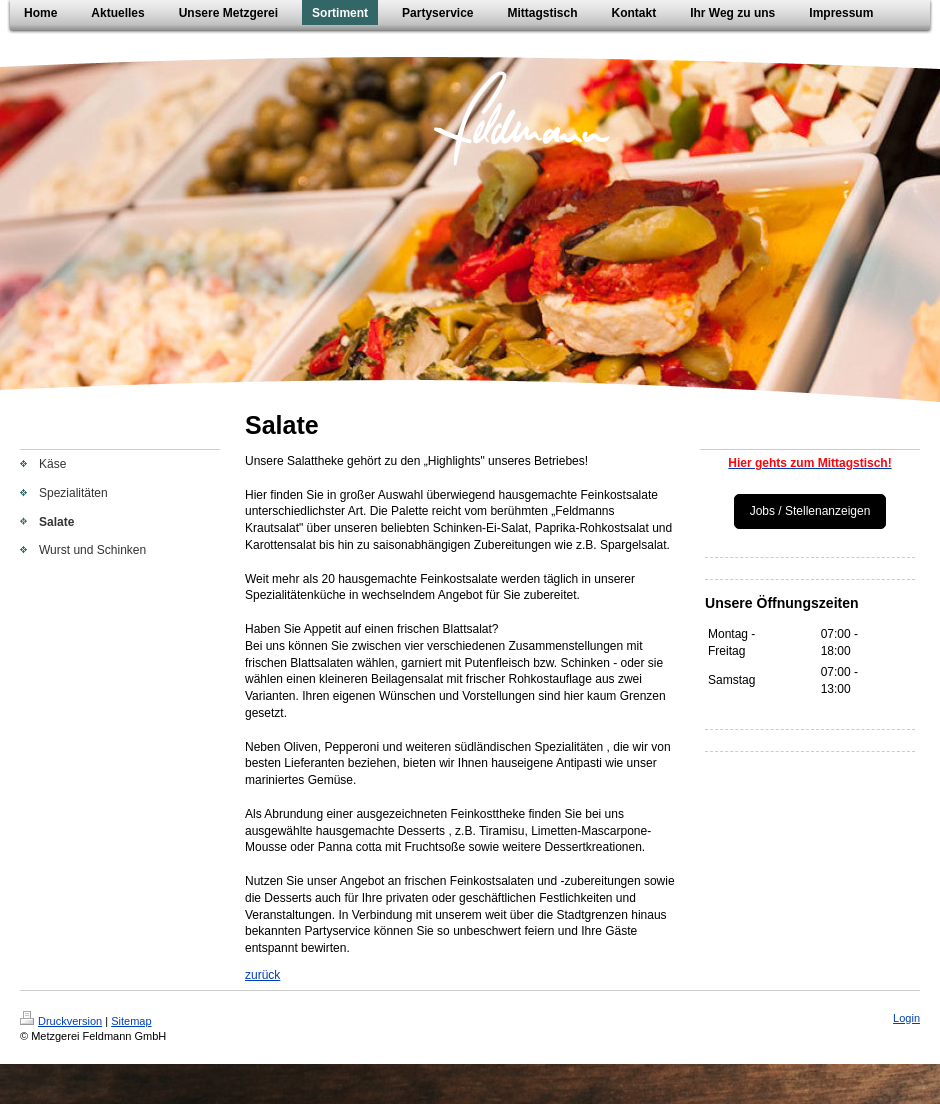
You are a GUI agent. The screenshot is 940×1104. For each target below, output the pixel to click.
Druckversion (61, 1021)
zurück (262, 975)
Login (906, 1018)
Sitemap (131, 1021)
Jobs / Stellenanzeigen (810, 511)
